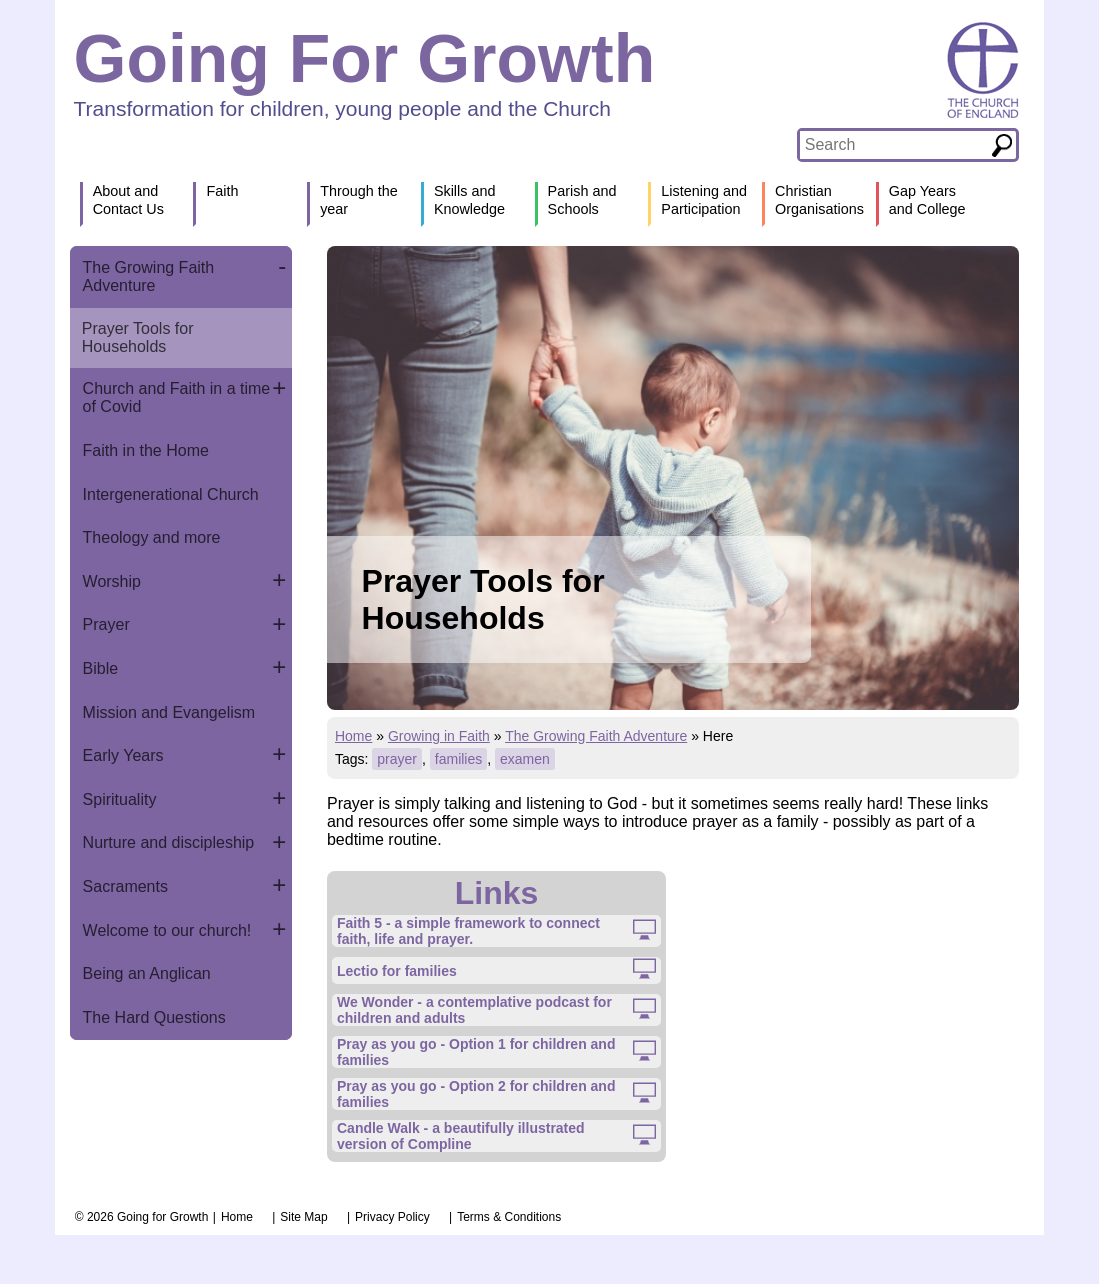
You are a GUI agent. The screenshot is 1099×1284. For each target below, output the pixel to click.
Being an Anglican (147, 973)
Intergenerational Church (171, 494)
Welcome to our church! (167, 930)
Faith (222, 191)
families (458, 759)
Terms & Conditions (509, 1217)
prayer (397, 759)
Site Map (303, 1217)
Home (353, 736)
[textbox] (894, 145)
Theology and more (152, 537)
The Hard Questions (154, 1017)
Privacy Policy (392, 1217)
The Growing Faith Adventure (149, 276)
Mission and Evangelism (169, 712)
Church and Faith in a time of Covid (177, 397)
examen (525, 759)
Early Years (123, 755)
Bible (101, 668)
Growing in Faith (439, 736)
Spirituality (120, 799)
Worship (112, 581)
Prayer (106, 624)
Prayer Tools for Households (138, 337)
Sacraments (125, 886)
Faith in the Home (146, 450)
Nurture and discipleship (169, 842)
